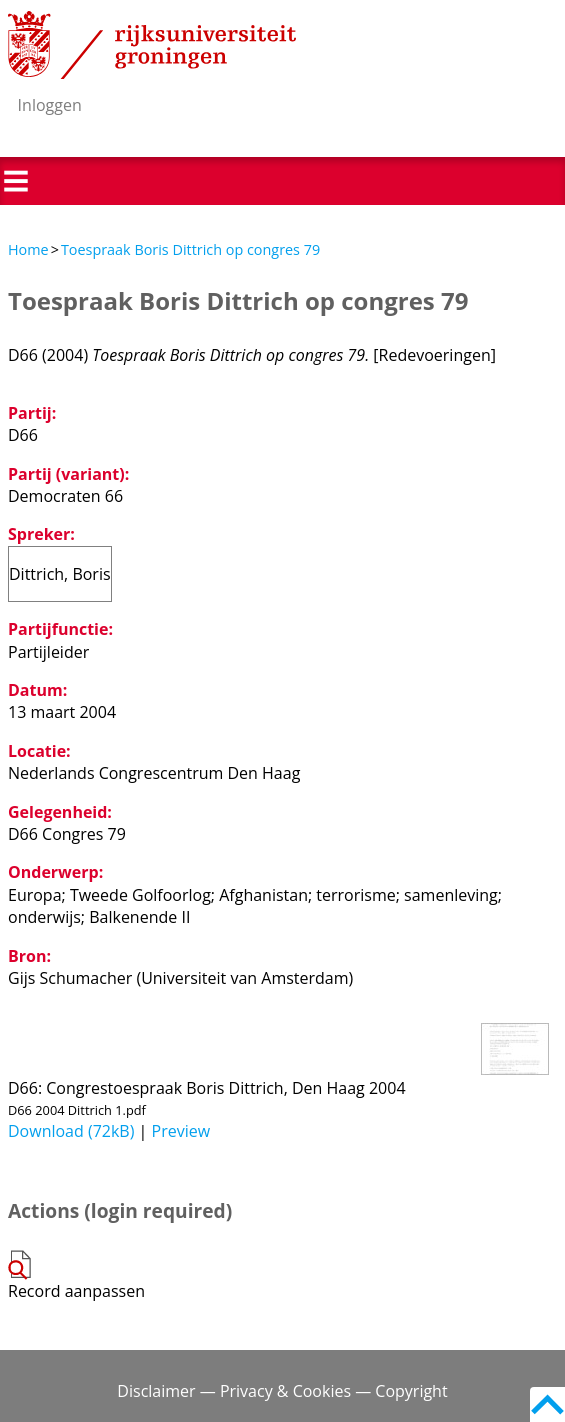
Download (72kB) (71, 1131)
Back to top (547, 1404)
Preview (181, 1131)
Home (28, 249)
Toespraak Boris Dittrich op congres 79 (190, 249)
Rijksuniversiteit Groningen (152, 45)
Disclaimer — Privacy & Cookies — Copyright (282, 1391)
